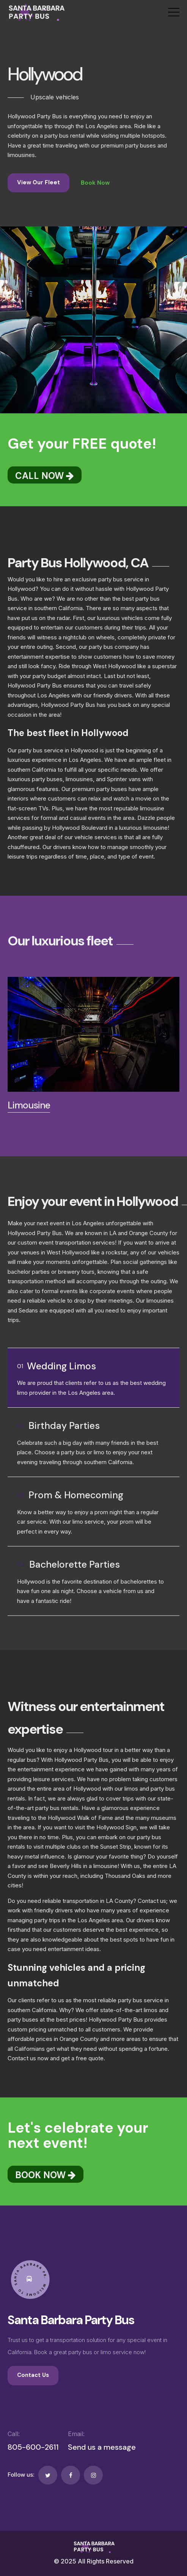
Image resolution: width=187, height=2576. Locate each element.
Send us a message (102, 2447)
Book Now (95, 183)
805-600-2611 (33, 2447)
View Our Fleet (38, 182)
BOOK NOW (45, 2175)
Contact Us (33, 2375)
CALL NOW (44, 476)
